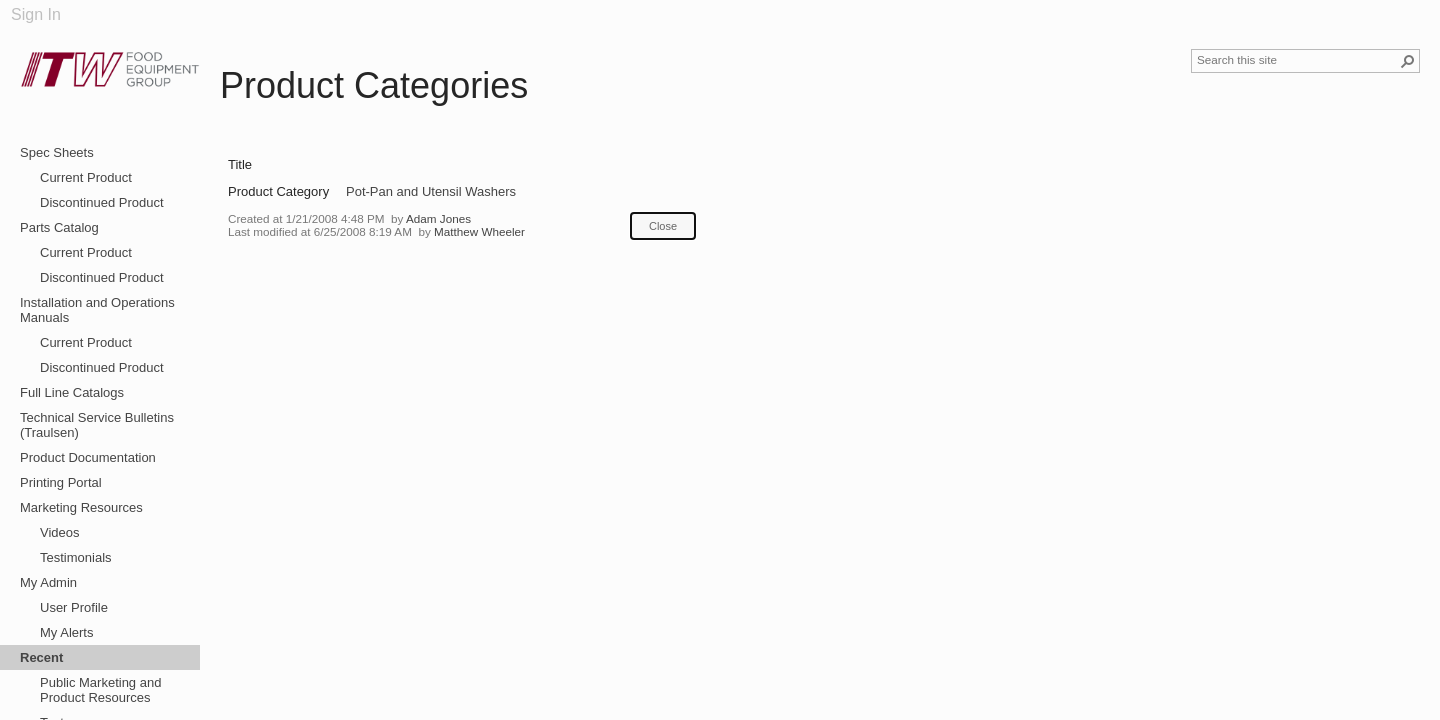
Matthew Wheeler (479, 231)
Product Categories (374, 85)
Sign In (36, 14)
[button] (1408, 61)
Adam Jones (438, 218)
